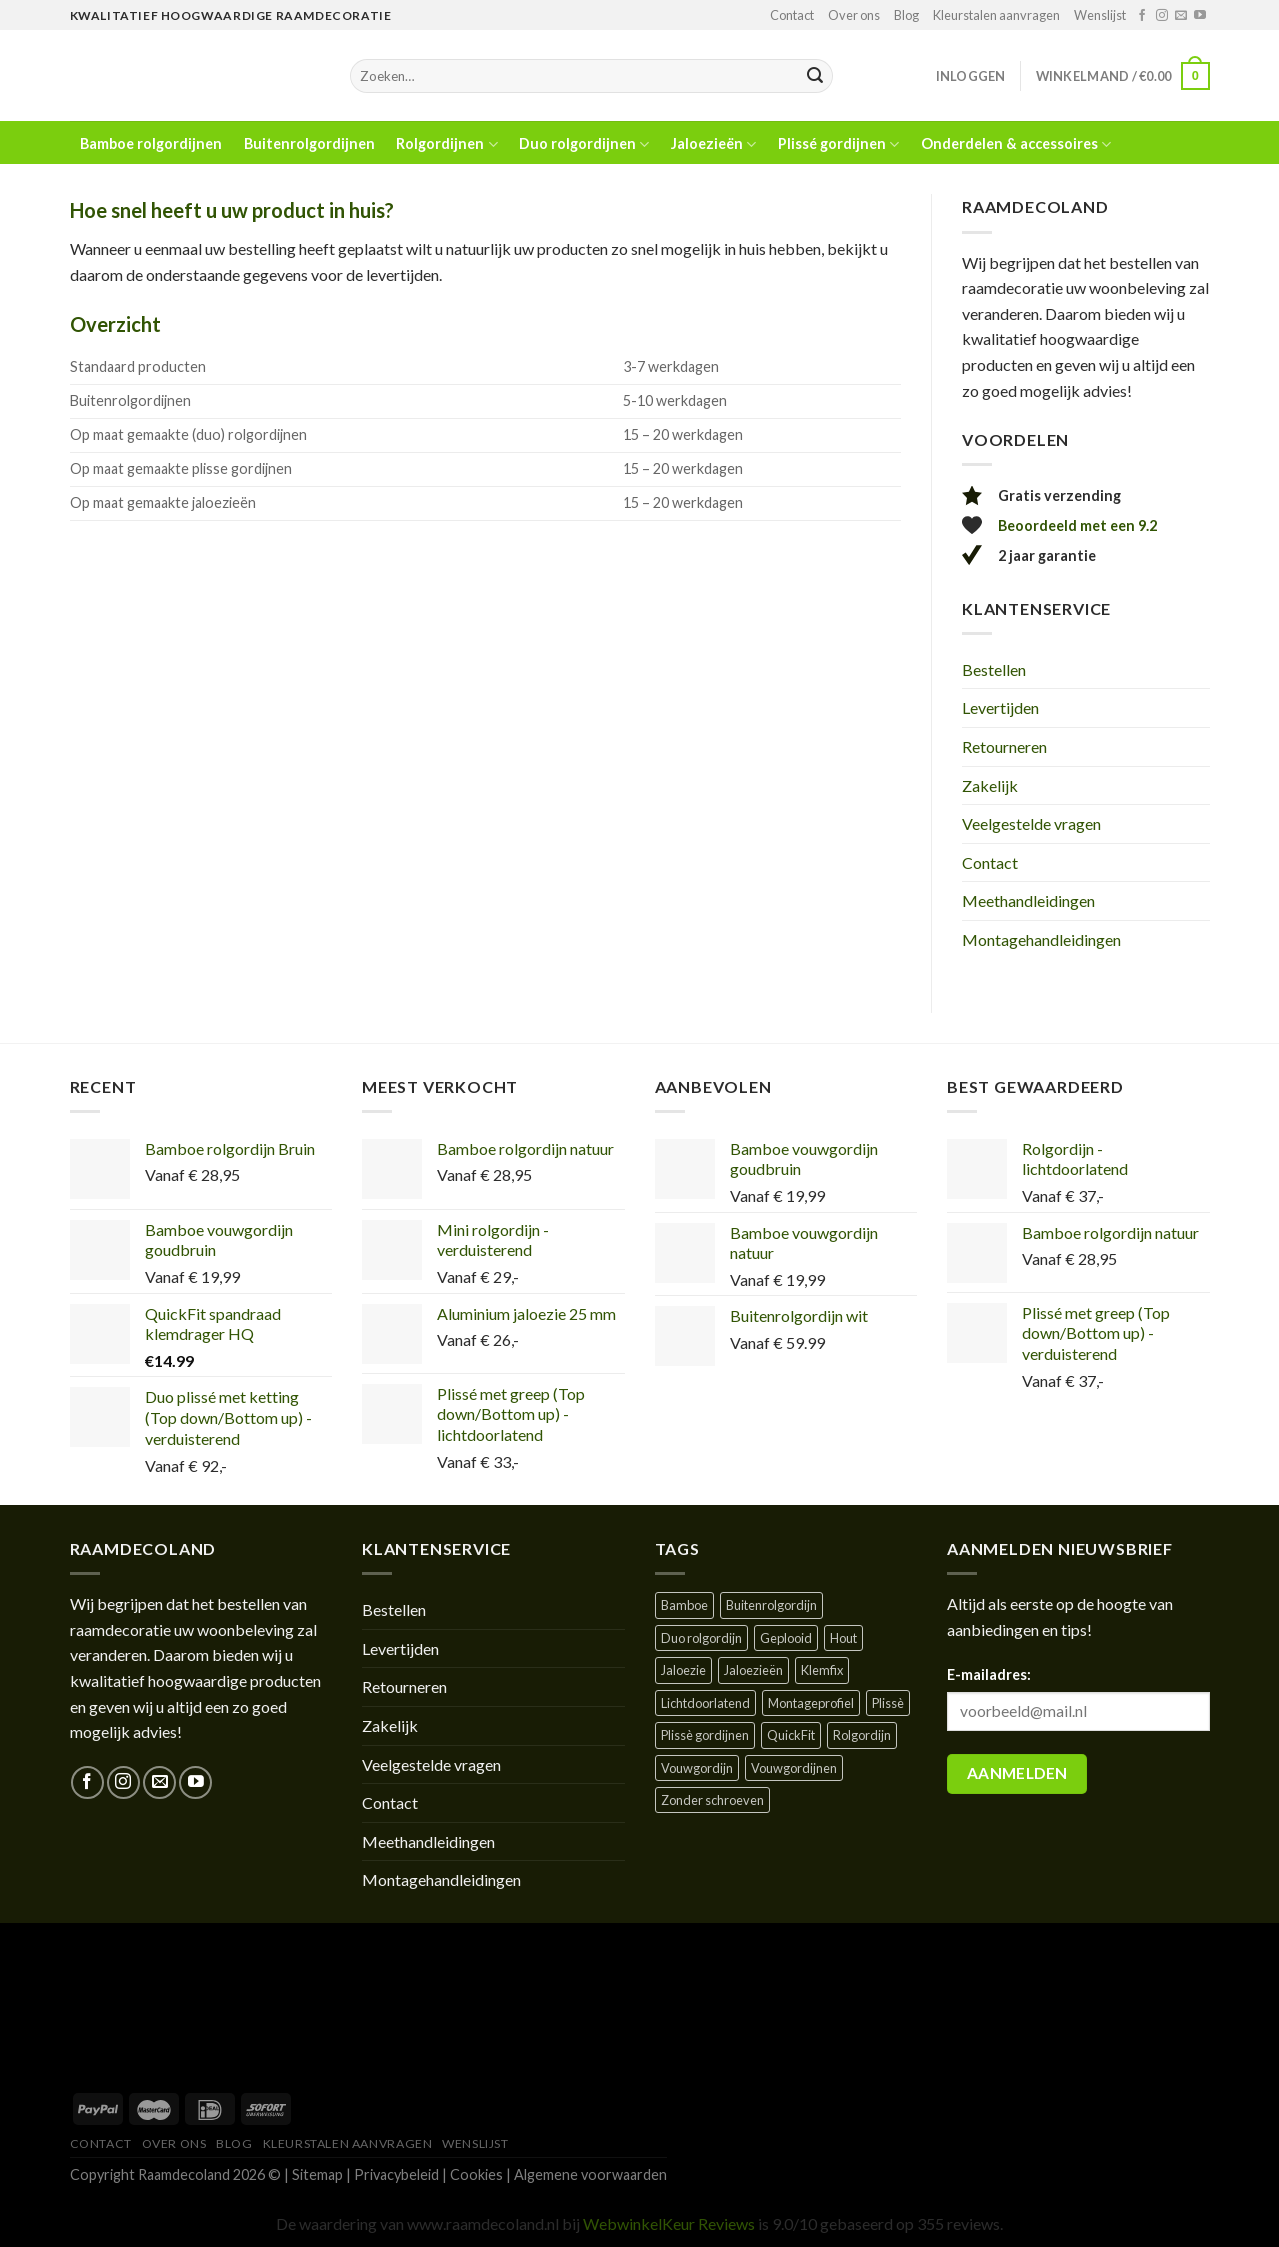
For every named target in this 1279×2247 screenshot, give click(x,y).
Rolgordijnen (446, 144)
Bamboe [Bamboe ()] (684, 1605)
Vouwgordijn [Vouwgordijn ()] (697, 1768)
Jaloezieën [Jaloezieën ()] (753, 1670)
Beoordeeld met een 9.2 (1077, 525)
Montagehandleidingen (1041, 939)
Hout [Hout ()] (843, 1638)
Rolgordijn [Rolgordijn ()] (862, 1735)
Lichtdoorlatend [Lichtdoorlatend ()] (705, 1703)
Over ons (854, 15)
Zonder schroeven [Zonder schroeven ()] (712, 1800)
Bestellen (994, 669)
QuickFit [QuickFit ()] (791, 1735)
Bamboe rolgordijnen (151, 144)
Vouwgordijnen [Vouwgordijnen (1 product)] (794, 1768)
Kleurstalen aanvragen (996, 15)
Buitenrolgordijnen (309, 144)
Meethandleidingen (1028, 900)
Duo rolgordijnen (584, 144)
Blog (906, 15)
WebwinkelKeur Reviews (669, 2223)
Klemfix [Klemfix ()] (822, 1670)
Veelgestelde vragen (1031, 823)
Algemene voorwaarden (590, 2174)
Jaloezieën (713, 144)
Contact (792, 15)
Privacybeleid (396, 2174)
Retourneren (1004, 746)
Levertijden (1000, 707)
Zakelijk (990, 785)
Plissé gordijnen (838, 144)
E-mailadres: (989, 1674)
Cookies (476, 2174)
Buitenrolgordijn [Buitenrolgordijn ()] (771, 1605)
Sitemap (317, 2174)
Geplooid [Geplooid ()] (786, 1638)
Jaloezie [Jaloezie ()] (683, 1670)
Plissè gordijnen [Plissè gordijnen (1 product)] (705, 1735)
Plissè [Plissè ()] (888, 1703)
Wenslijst (1100, 15)
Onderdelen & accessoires (1016, 144)
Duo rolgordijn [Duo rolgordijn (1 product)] (701, 1638)
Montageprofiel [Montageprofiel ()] (811, 1703)
